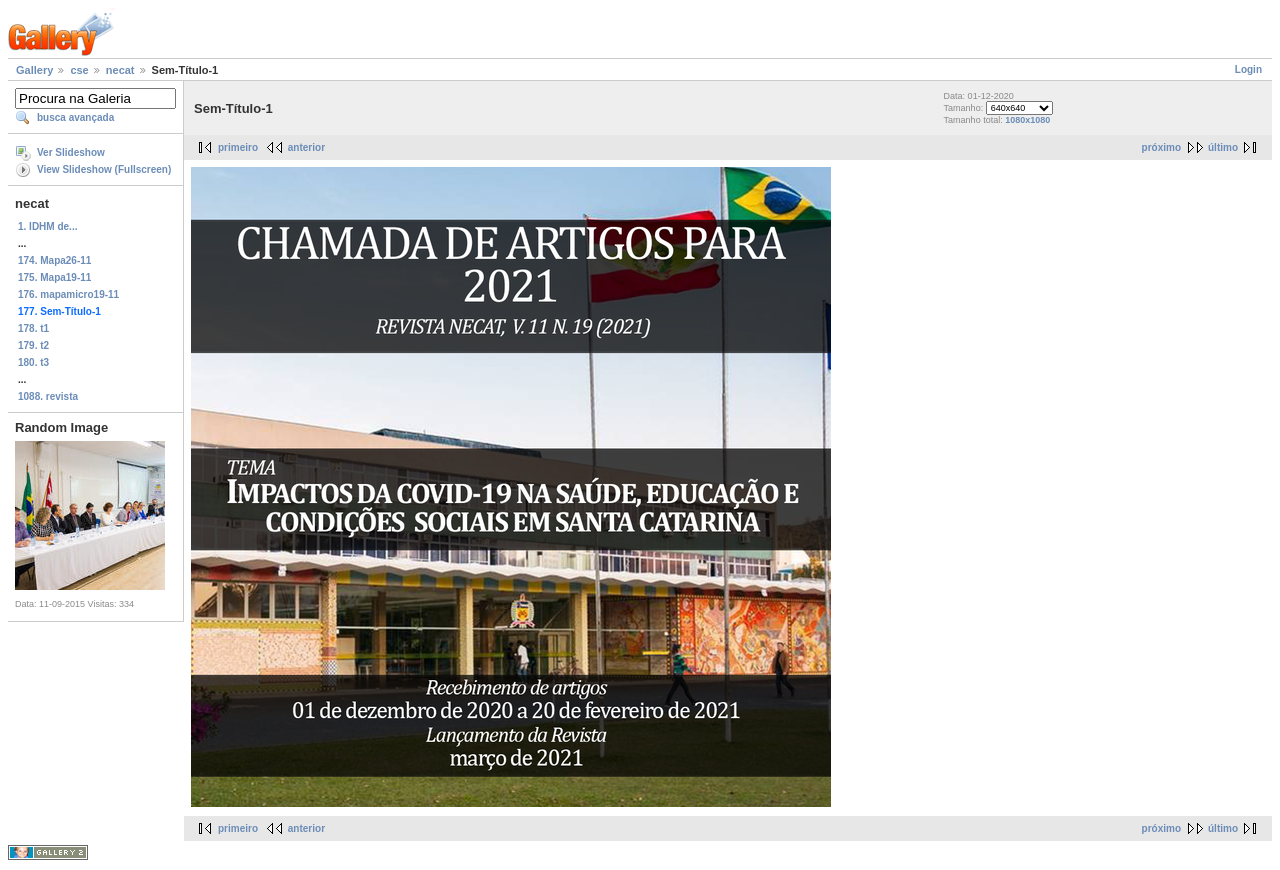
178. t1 (33, 328)
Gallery (34, 70)
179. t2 (33, 345)
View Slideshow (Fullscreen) (104, 169)
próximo (1161, 147)
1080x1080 (1027, 120)
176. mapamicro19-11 (68, 294)
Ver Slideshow (71, 152)
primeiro (238, 147)
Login (1248, 69)
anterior (306, 147)
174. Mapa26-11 (54, 260)
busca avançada (75, 117)
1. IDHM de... (47, 226)
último (1223, 147)
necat (120, 70)
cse (79, 70)
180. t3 (33, 362)
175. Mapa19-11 (54, 277)
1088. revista (48, 396)
